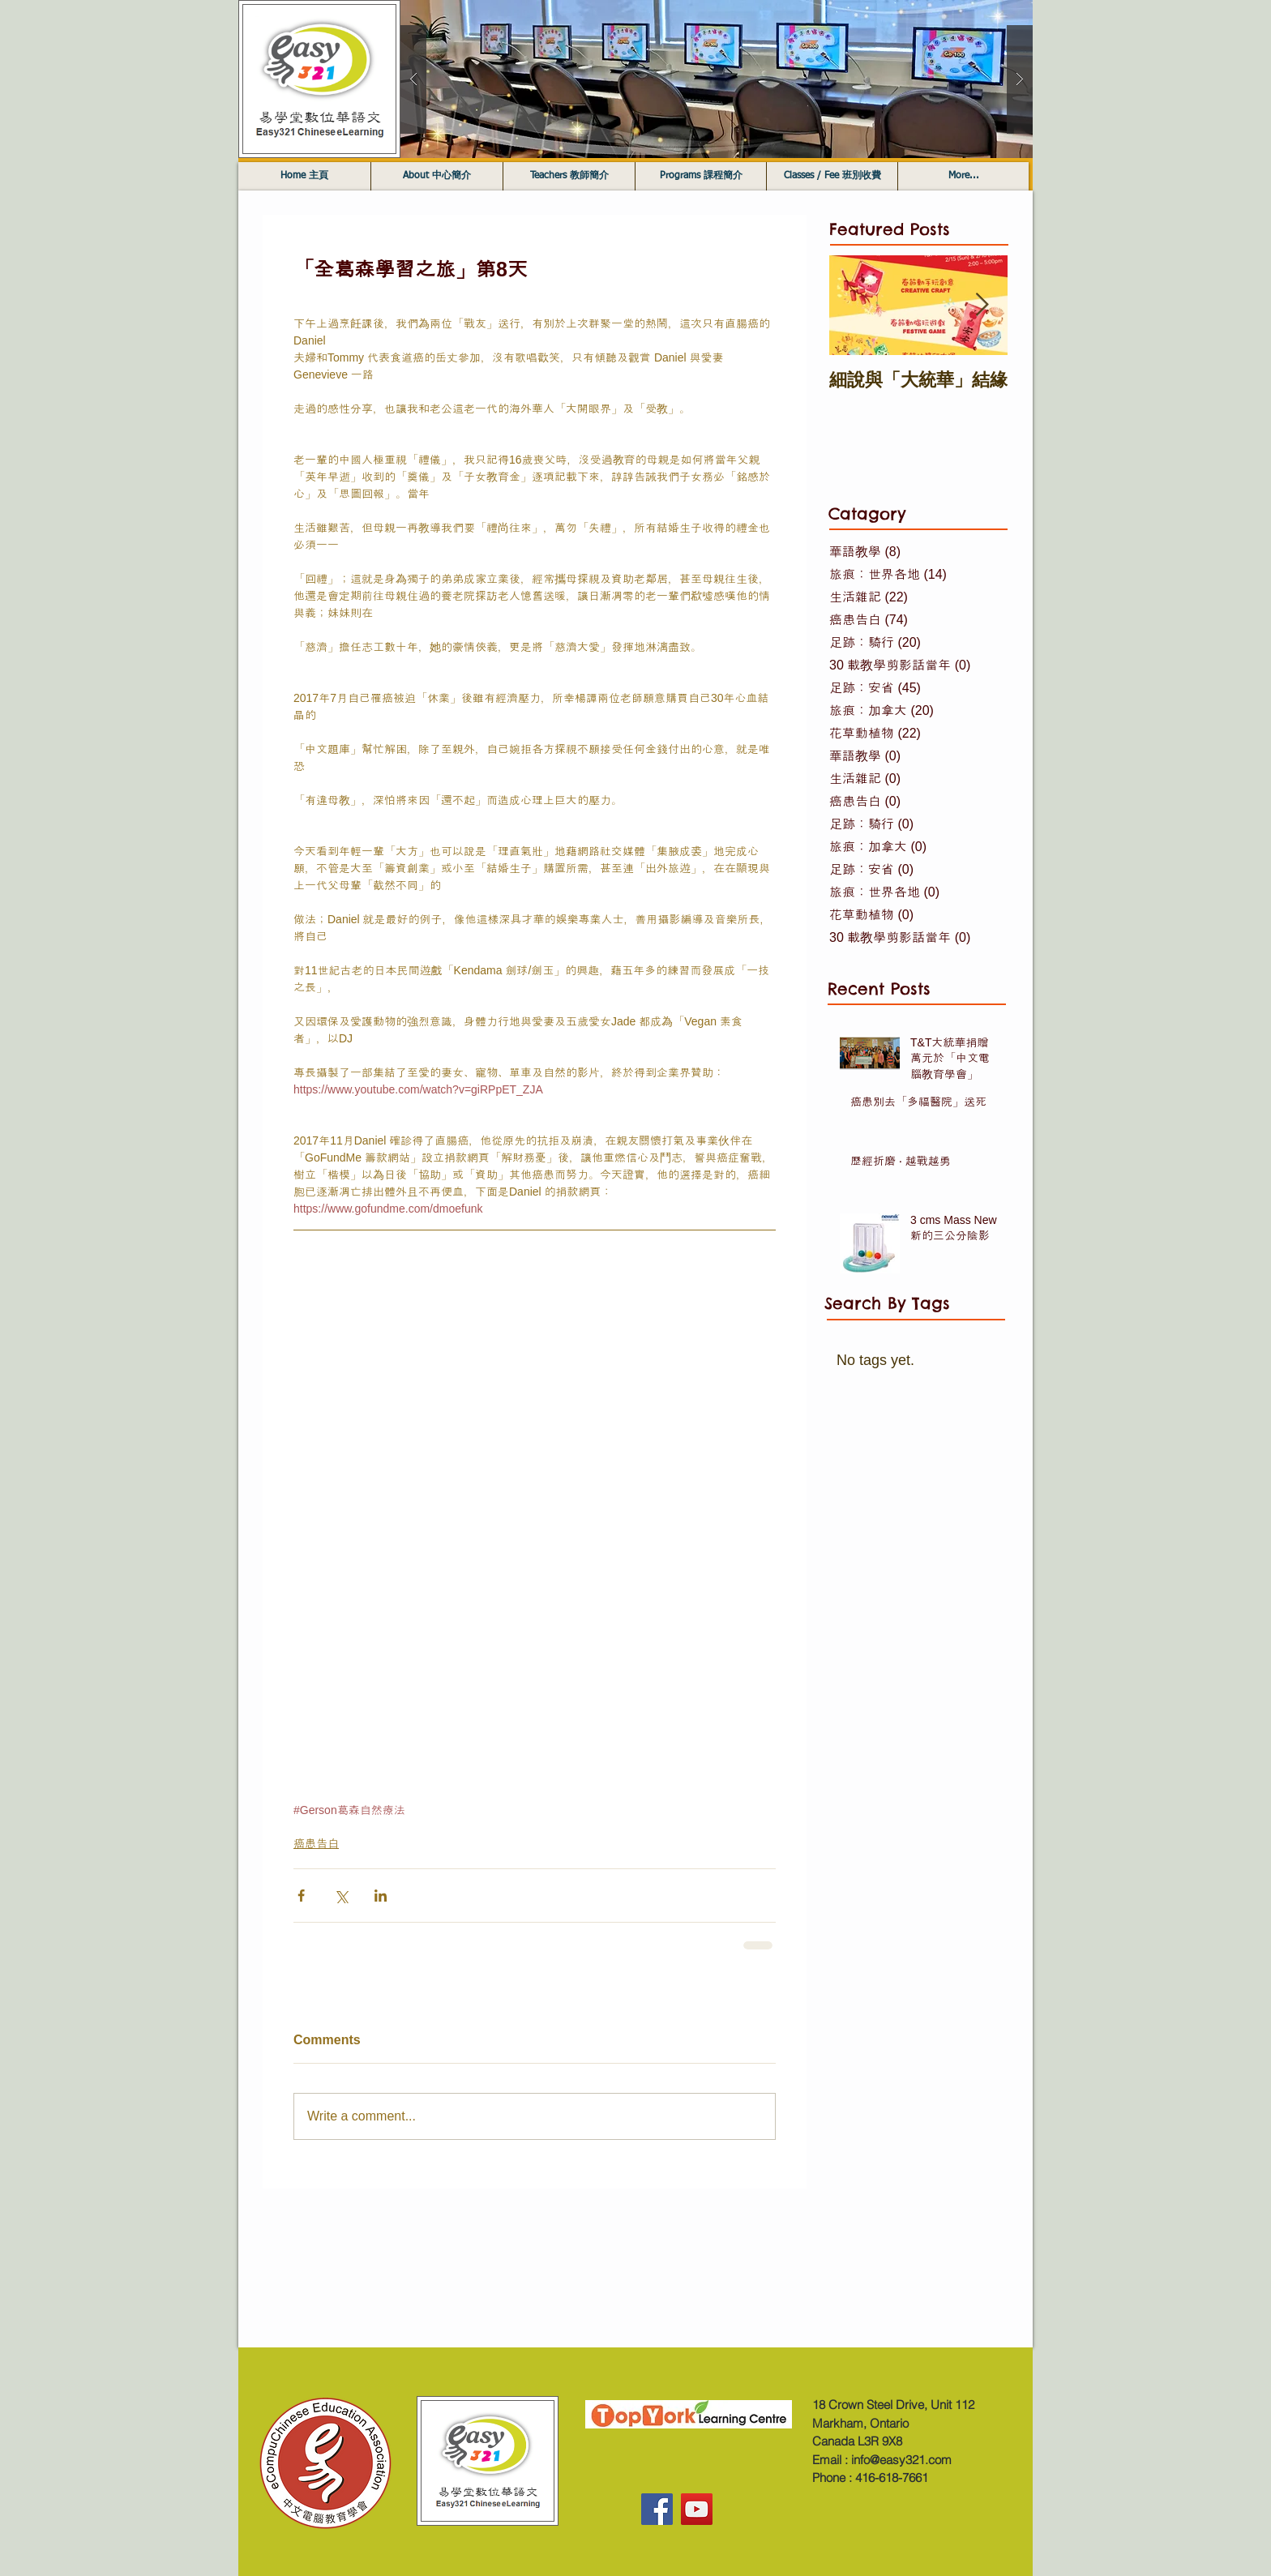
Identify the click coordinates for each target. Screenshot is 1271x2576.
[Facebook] (657, 2509)
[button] (716, 79)
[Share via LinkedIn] (380, 1895)
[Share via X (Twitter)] (341, 1895)
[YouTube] (697, 2509)
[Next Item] (981, 305)
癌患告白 (316, 1843)
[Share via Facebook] (301, 1895)
